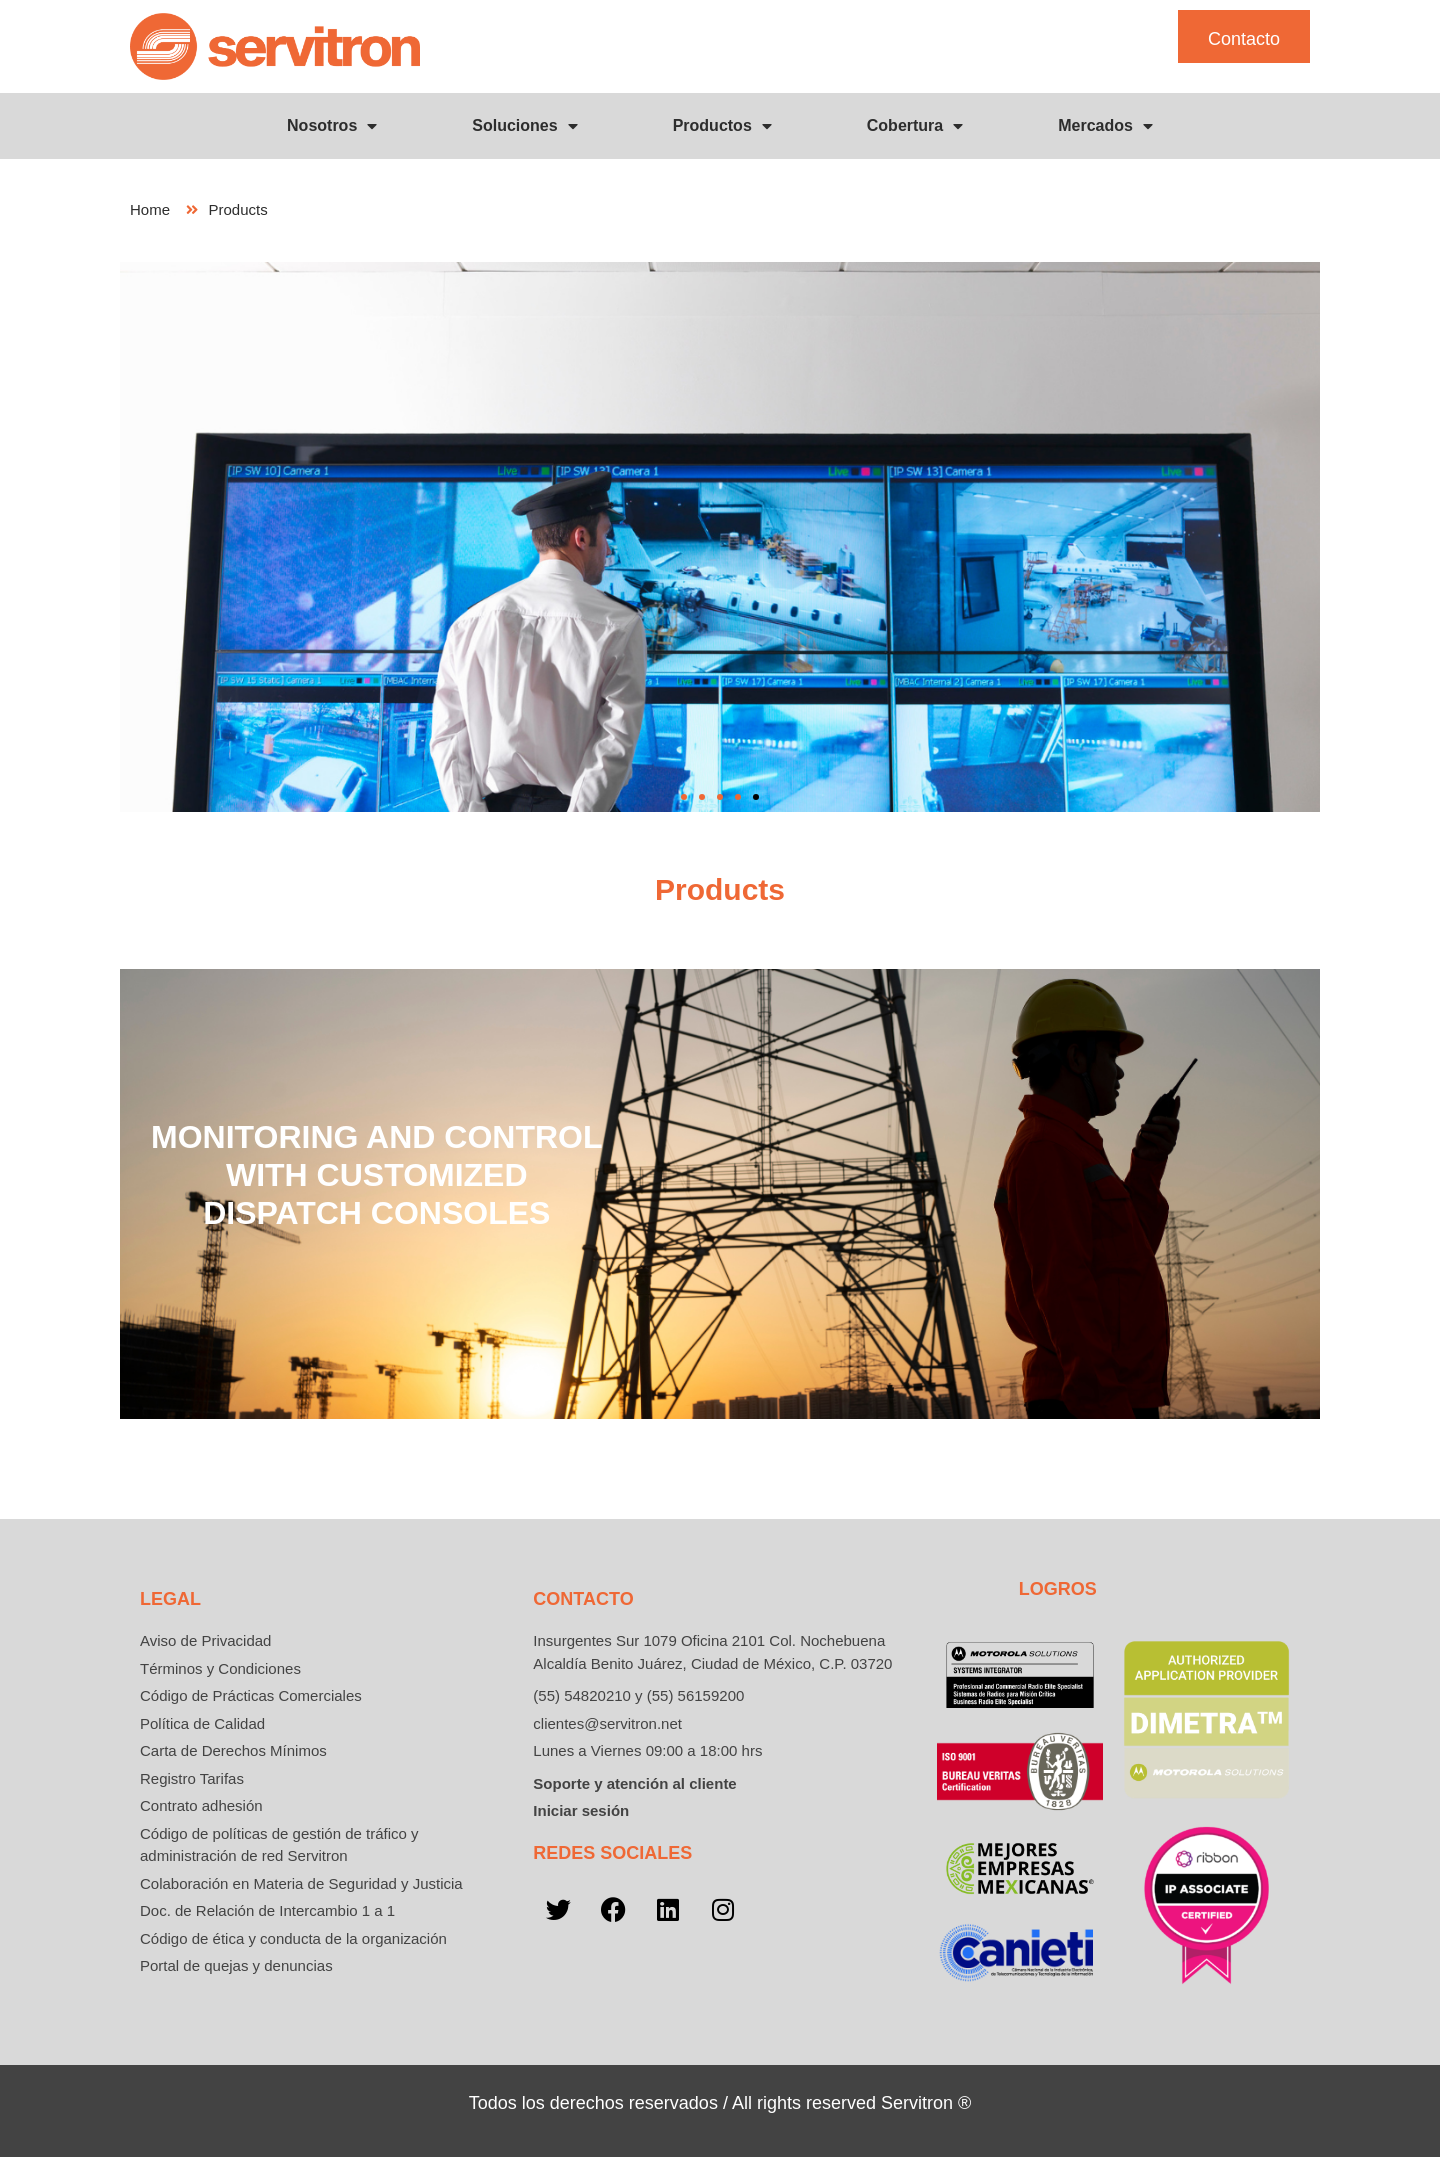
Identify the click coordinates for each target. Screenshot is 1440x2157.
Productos (722, 126)
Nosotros (332, 126)
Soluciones (524, 126)
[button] (684, 797)
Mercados (1105, 126)
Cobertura (915, 126)
